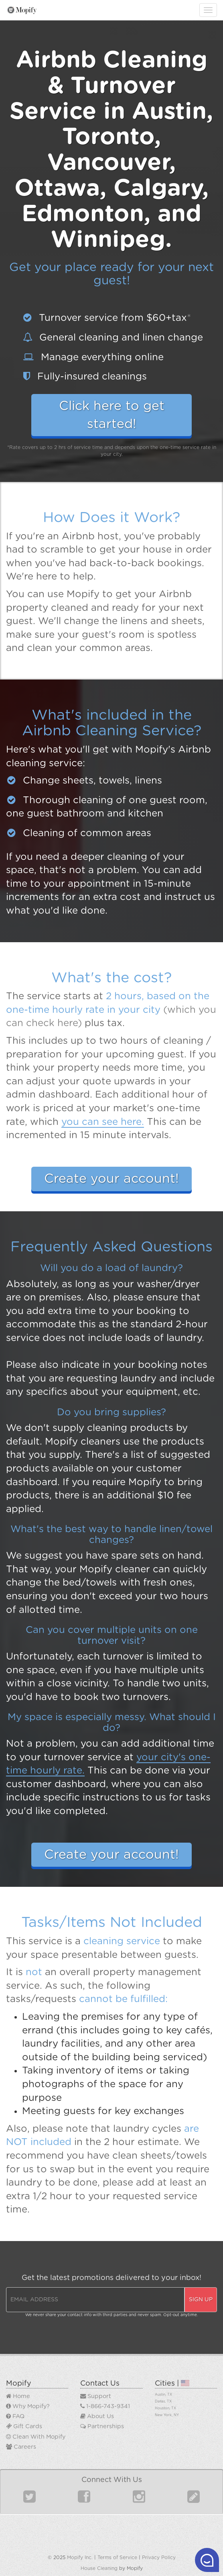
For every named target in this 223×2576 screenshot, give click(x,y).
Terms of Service (117, 2557)
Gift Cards (24, 2426)
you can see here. (102, 1122)
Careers (21, 2447)
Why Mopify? (28, 2406)
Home (18, 2396)
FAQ (15, 2416)
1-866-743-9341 (105, 2406)
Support (95, 2396)
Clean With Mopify (35, 2437)
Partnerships (102, 2426)
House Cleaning (99, 2568)
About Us (97, 2416)
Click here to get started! (111, 415)
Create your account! (111, 1178)
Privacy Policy (159, 2557)
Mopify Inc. (80, 2557)
